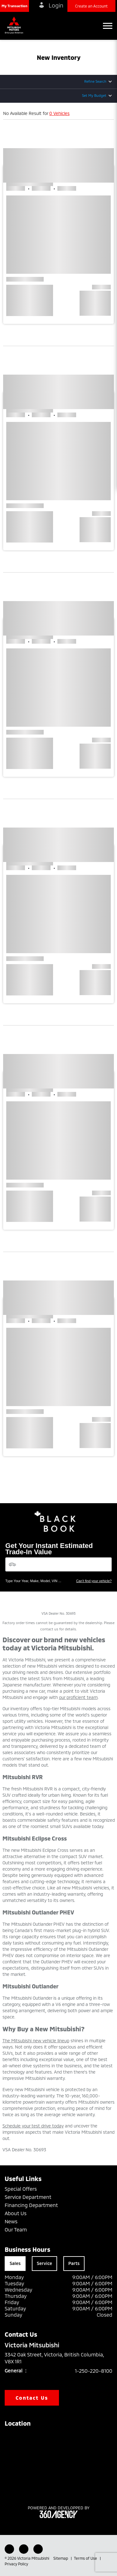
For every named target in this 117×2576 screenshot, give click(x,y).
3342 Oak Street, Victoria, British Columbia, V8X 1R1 (54, 2358)
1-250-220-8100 (93, 2371)
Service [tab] (44, 2263)
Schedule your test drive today (33, 2125)
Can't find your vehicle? (94, 1581)
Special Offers (21, 2189)
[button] (14, 6)
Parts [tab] (74, 2263)
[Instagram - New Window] (38, 2549)
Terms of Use (86, 2558)
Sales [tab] (15, 2263)
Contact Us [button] (32, 2398)
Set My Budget (94, 95)
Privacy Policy (16, 2564)
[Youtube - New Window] (23, 2549)
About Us (16, 2213)
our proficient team (78, 1697)
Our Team (16, 2229)
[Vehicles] (58, 1564)
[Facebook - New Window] (9, 2549)
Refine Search (95, 81)
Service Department (28, 2197)
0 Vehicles (59, 113)
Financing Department (31, 2205)
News (11, 2221)
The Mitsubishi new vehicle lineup (35, 2040)
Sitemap (61, 2558)
